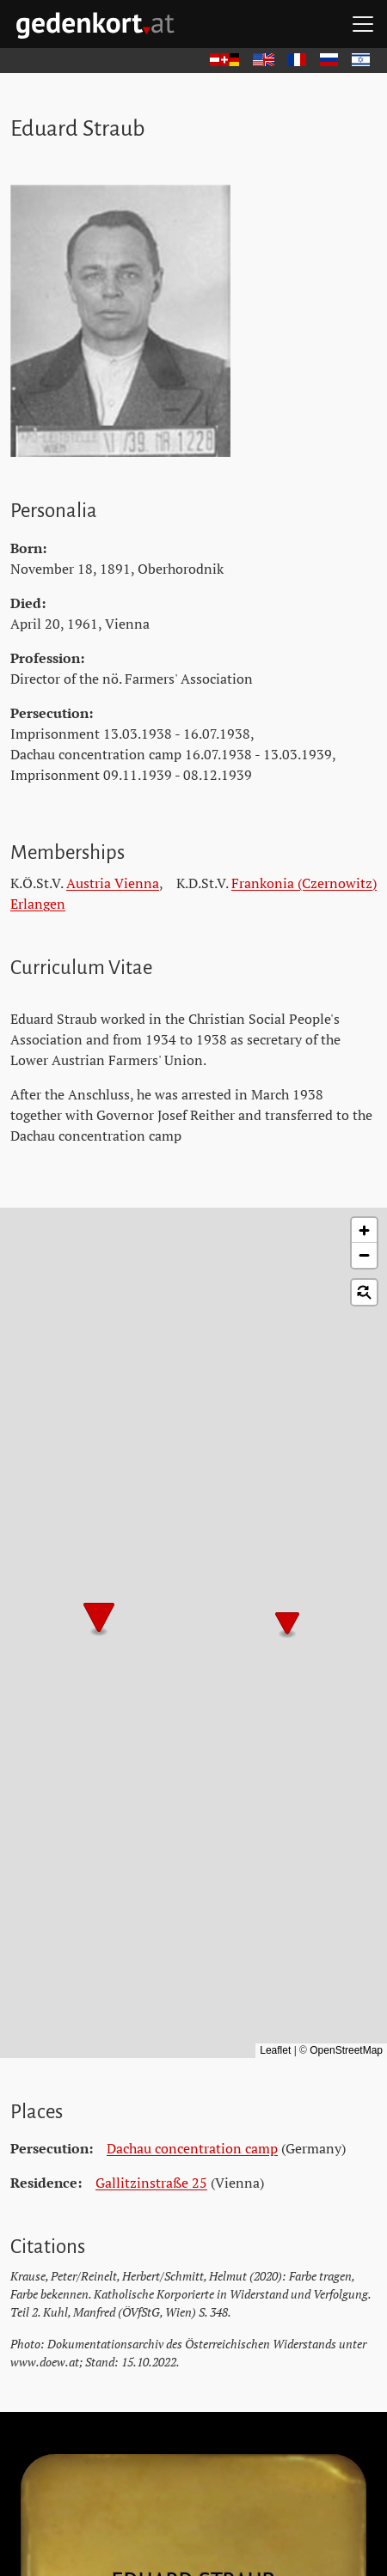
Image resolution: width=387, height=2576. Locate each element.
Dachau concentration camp (192, 2148)
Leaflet (275, 2050)
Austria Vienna (112, 883)
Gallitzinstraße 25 (151, 2182)
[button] (287, 1625)
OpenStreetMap (346, 2050)
